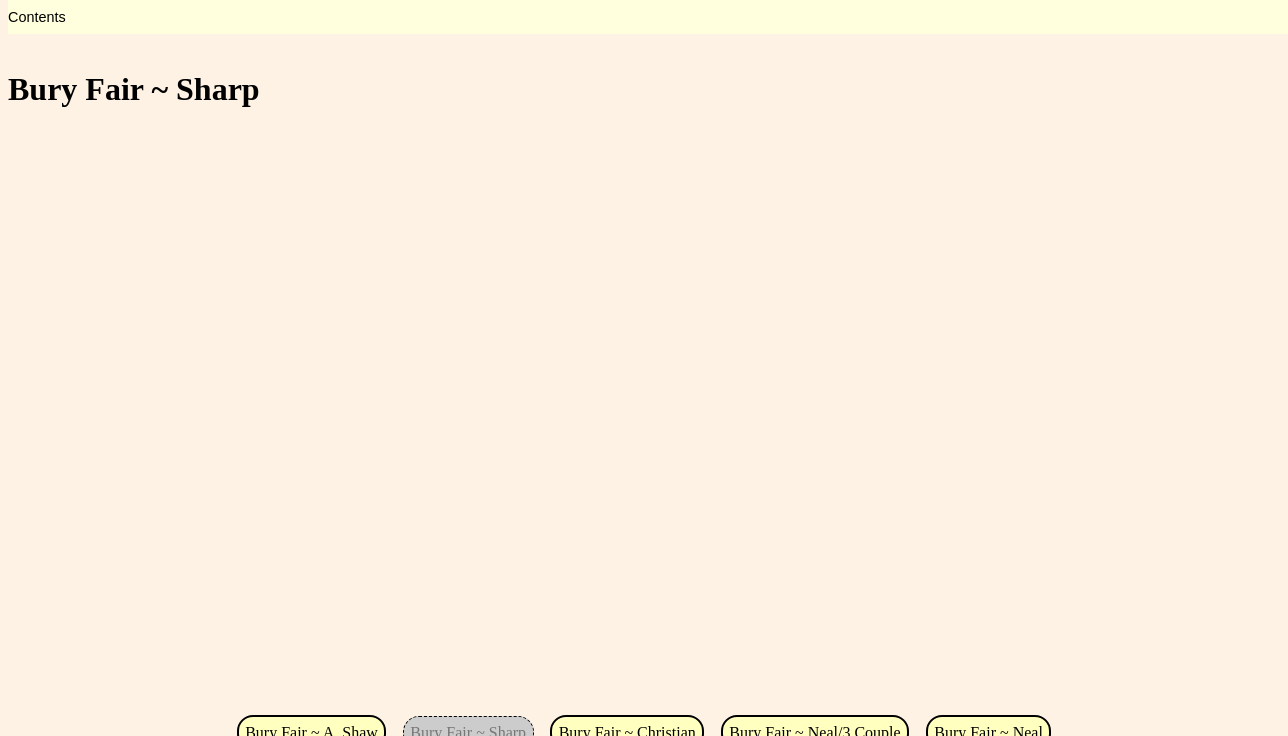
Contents (37, 17)
